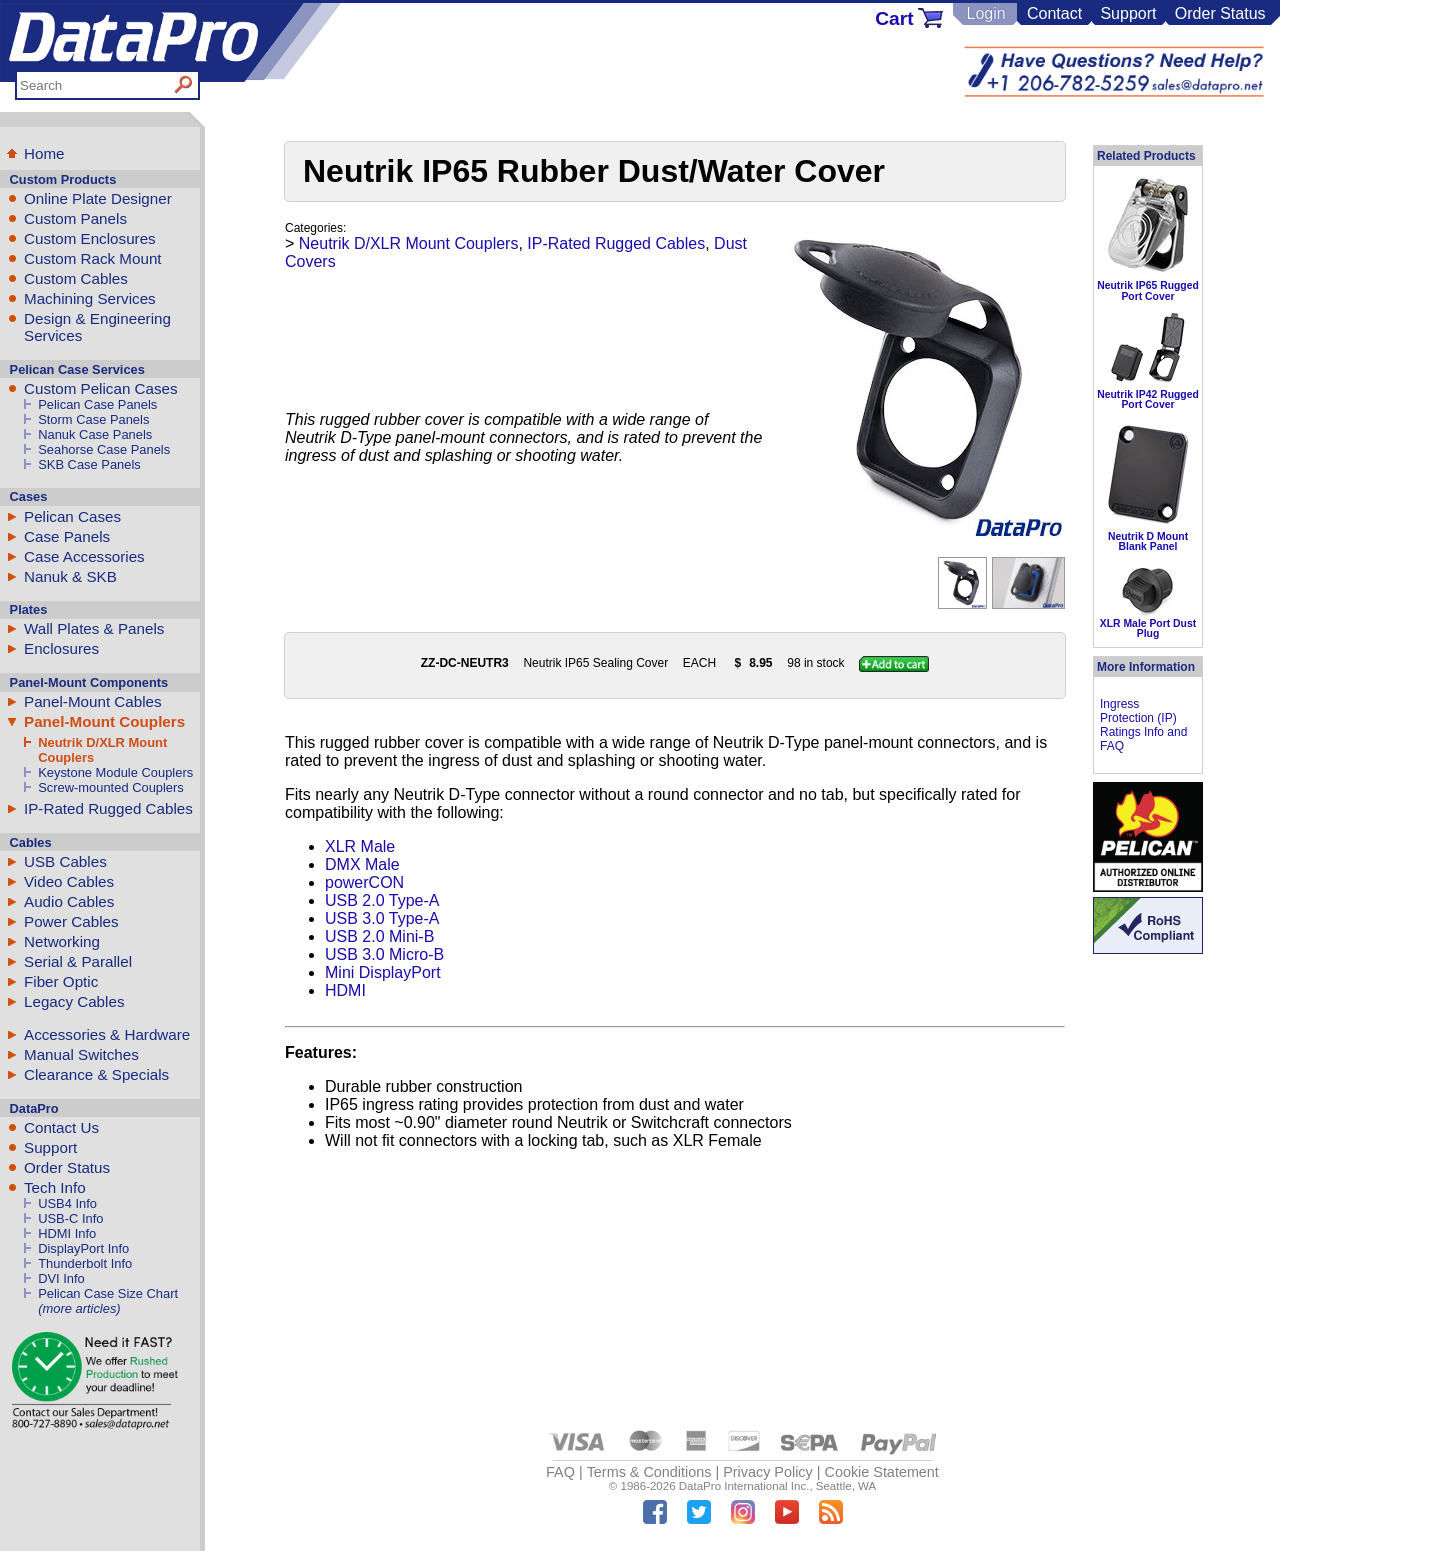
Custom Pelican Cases (101, 388)
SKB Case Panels (89, 464)
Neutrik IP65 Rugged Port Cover (1148, 290)
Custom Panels (75, 218)
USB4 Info (67, 1203)
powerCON (364, 882)
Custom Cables (76, 278)
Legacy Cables (74, 1001)
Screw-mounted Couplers (111, 787)
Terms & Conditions (649, 1472)
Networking (62, 941)
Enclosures (61, 648)
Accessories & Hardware (107, 1034)
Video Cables (69, 881)
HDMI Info (67, 1233)
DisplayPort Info (83, 1248)
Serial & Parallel (78, 961)
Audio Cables (69, 901)
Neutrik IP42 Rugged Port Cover (1148, 399)
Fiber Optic (61, 981)
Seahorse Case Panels (104, 449)
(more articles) (79, 1308)
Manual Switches (81, 1054)
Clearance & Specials (96, 1074)
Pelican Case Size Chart (108, 1293)
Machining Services (90, 298)
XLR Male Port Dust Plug (1148, 628)
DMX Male (362, 864)
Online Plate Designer (98, 198)
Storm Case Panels (93, 419)
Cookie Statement (881, 1472)
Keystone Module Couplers (115, 772)
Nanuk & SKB (70, 576)
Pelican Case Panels (97, 404)
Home (44, 153)
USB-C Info (70, 1218)
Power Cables (71, 921)
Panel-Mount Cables (93, 701)
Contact (1054, 13)
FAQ (560, 1472)
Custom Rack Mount (93, 258)
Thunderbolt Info (85, 1263)
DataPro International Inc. (744, 1486)
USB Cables (65, 861)
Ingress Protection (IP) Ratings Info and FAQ (1143, 725)
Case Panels (67, 536)
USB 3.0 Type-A (382, 918)
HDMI (345, 990)
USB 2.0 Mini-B (379, 936)
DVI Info (61, 1278)
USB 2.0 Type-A (382, 900)
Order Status (1220, 13)
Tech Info (55, 1187)
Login (985, 13)
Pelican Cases (72, 516)
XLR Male (360, 846)
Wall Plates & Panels (94, 628)
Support (1128, 13)
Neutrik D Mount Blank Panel (1148, 541)
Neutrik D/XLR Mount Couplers (409, 243)
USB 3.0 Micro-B (384, 954)
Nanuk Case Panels (95, 434)
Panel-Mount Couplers (104, 721)
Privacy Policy (768, 1472)
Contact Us (61, 1127)
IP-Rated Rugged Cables (108, 808)
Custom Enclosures (90, 238)
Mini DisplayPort (383, 972)
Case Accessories (84, 556)
